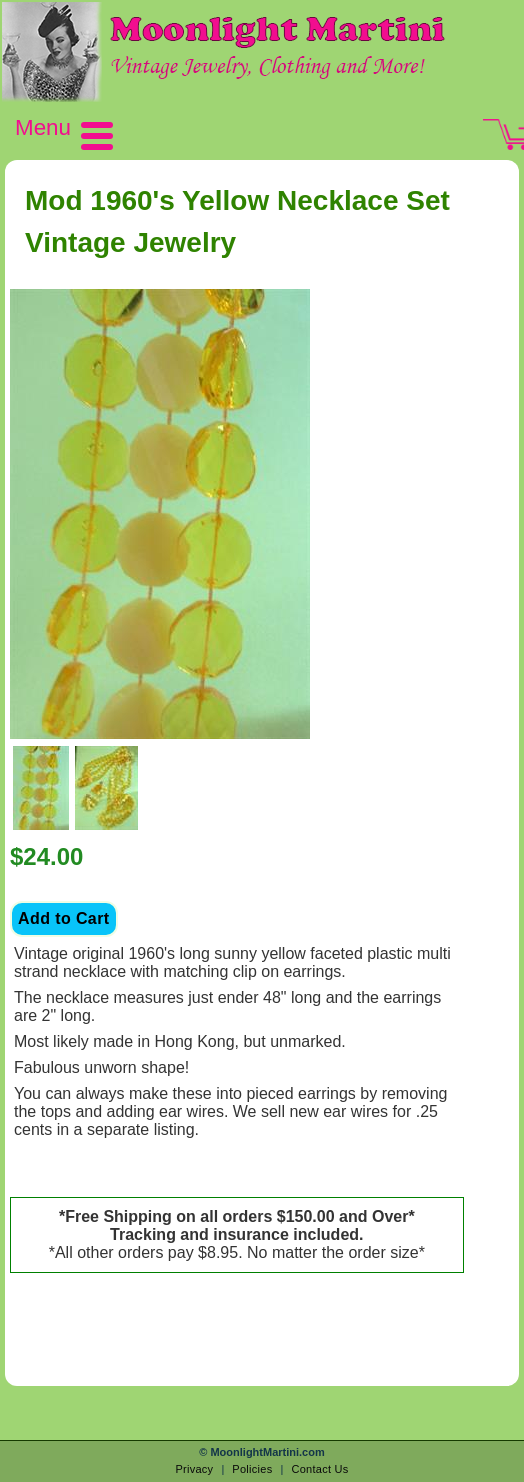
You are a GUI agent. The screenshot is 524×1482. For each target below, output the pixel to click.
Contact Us (319, 1469)
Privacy (194, 1469)
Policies (252, 1469)
